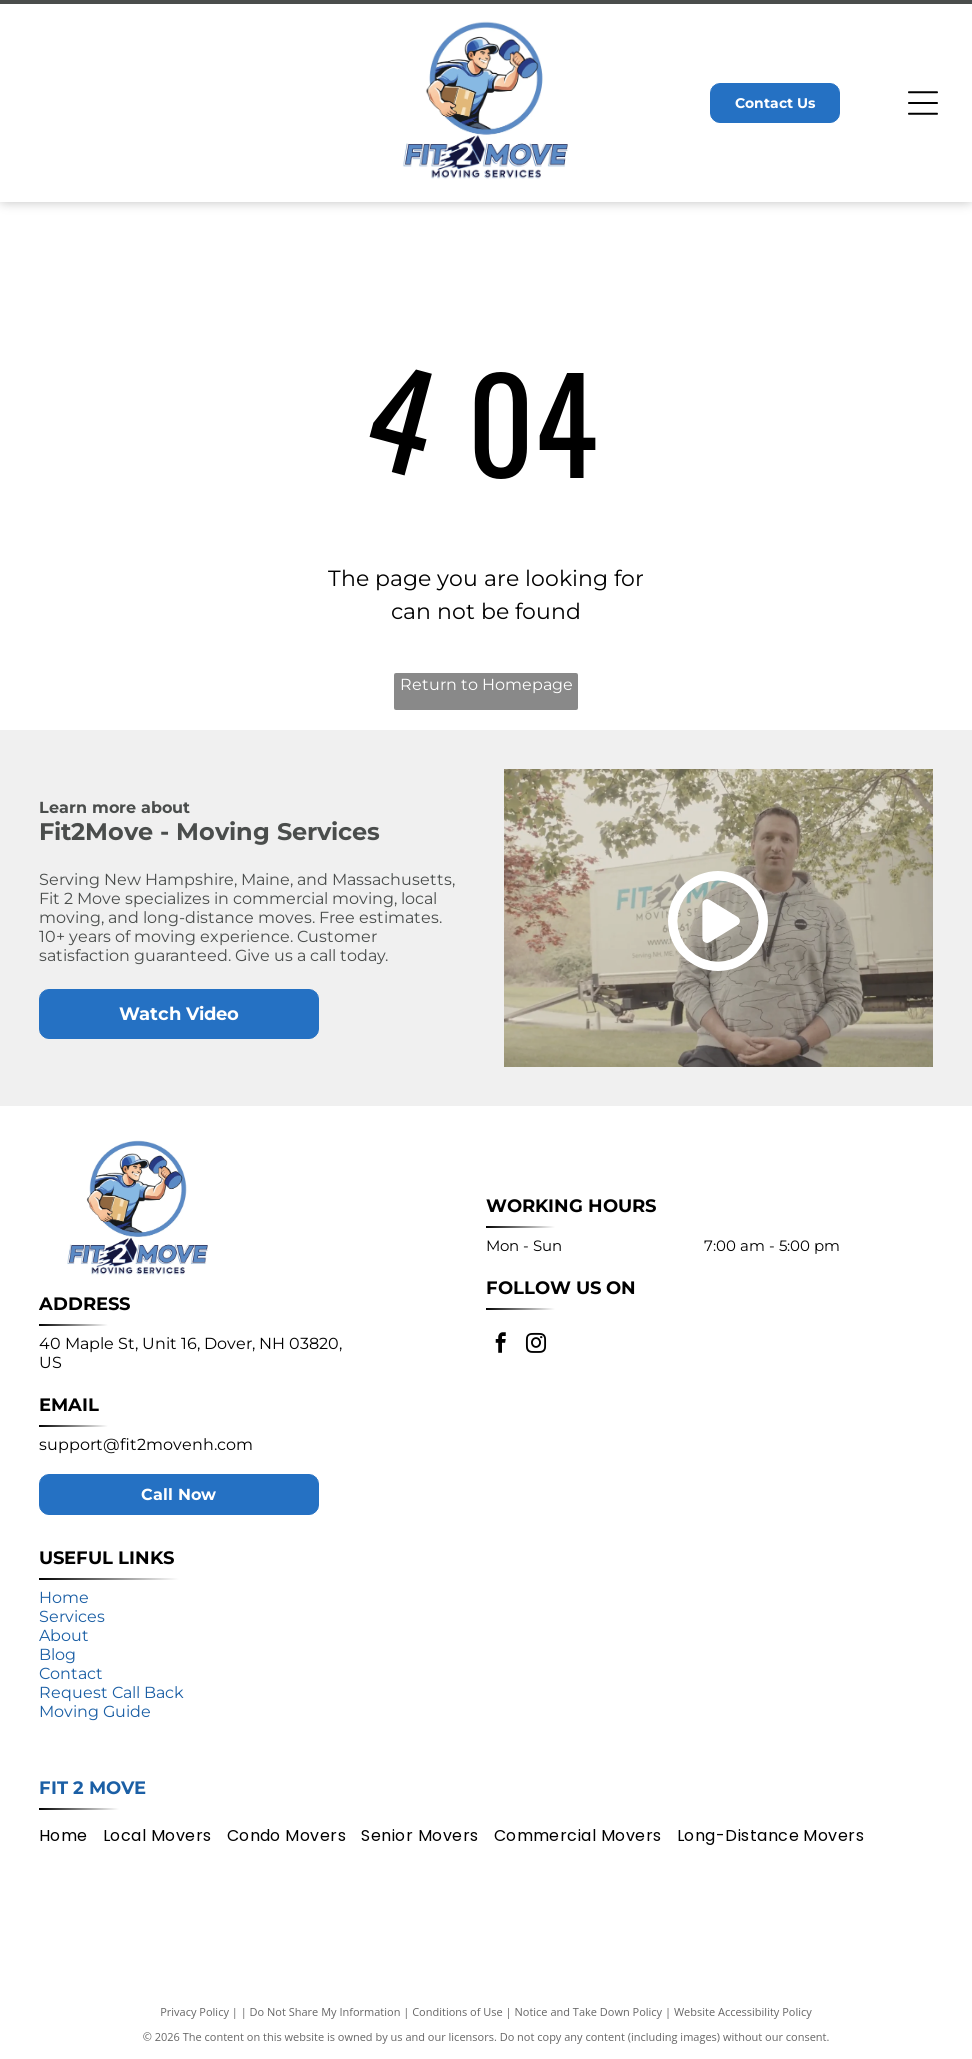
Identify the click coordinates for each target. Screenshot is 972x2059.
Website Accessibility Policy (743, 2011)
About (64, 1635)
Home (64, 1597)
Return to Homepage (486, 684)
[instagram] (536, 1345)
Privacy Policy (194, 2011)
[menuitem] (71, 1835)
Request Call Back (111, 1692)
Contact (71, 1673)
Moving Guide (95, 1711)
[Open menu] (923, 103)
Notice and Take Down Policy (589, 2011)
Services (72, 1616)
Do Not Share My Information (325, 2011)
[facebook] (501, 1345)
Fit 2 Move (92, 1788)
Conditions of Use (457, 2011)
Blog (57, 1654)
